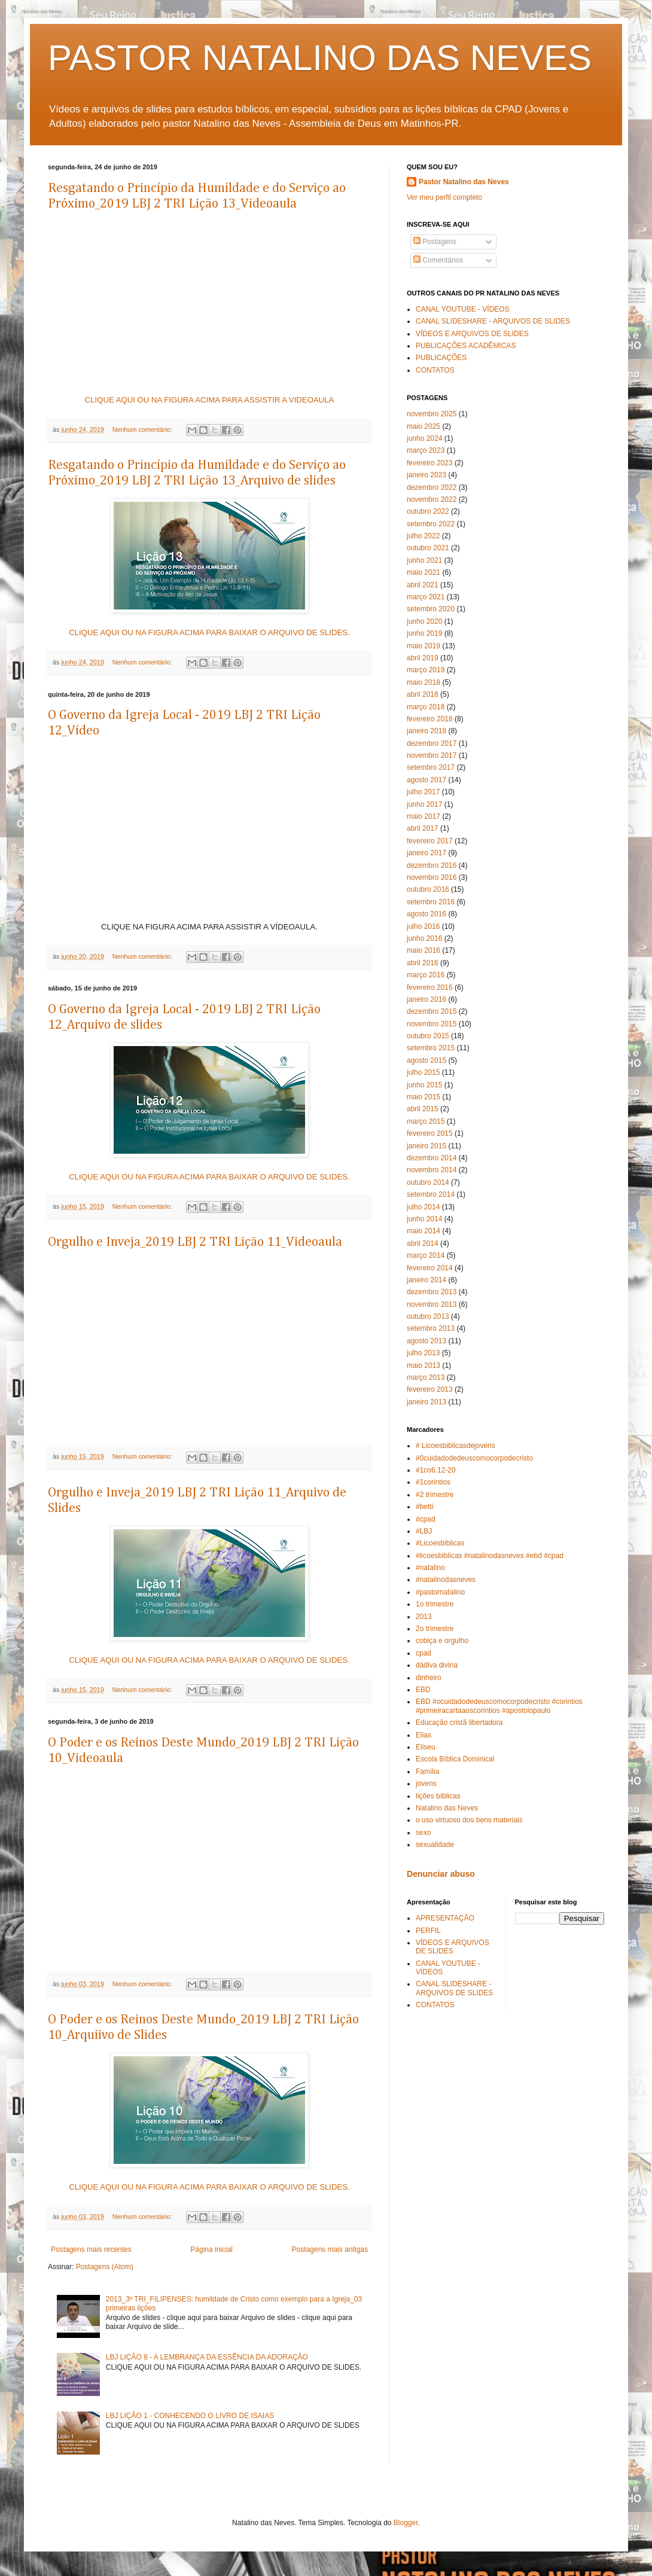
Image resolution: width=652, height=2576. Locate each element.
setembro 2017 (431, 767)
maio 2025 (423, 426)
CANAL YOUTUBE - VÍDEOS (463, 309)
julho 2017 (423, 792)
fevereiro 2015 (430, 1133)
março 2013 (425, 1377)
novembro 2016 (431, 877)
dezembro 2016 (431, 865)
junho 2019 (424, 633)
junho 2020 (424, 621)
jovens (426, 1783)
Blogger (406, 2523)
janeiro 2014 (426, 1280)
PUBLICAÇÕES (441, 357)
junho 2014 (424, 1219)
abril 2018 (422, 694)
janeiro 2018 (426, 731)
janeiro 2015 (426, 1146)
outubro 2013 (428, 1316)
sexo (423, 1832)
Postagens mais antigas (330, 2249)
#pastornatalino (440, 1592)
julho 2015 (423, 1072)
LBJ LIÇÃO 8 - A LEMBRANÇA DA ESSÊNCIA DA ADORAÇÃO (207, 2357)
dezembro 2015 (431, 1011)
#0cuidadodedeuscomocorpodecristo (474, 1458)
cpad (423, 1653)
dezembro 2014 (431, 1158)
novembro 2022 (431, 499)
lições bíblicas (438, 1796)
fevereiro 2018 (430, 719)
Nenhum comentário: (143, 429)
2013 (424, 1616)
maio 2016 (423, 950)
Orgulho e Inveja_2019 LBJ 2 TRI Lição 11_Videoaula (195, 1242)
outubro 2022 (428, 511)
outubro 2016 (428, 889)
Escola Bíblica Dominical (455, 1759)
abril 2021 (422, 585)
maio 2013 (423, 1365)
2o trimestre (434, 1628)
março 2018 (425, 707)
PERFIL (428, 1930)
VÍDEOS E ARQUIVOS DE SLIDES (472, 334)
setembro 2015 (431, 1048)
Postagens (434, 241)
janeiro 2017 (426, 853)
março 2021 (425, 597)
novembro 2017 (431, 755)
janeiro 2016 (426, 999)
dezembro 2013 (431, 1292)
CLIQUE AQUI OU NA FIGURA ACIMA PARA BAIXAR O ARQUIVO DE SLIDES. (209, 632)
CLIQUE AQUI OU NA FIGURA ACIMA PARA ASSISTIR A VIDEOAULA (209, 399)
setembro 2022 (431, 524)
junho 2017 (424, 804)
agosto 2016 (426, 914)
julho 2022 (423, 536)
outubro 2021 (428, 548)
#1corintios (433, 1482)
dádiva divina (437, 1665)
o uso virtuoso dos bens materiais (469, 1820)
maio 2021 (423, 572)
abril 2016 (422, 963)
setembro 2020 (431, 609)
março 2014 (425, 1255)
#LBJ (424, 1531)
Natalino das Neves (447, 1808)
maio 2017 (423, 816)
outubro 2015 (428, 1036)
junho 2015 (424, 1085)
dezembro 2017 (431, 743)
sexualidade (435, 1844)
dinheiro (428, 1677)
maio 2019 (423, 646)
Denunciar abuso (441, 1874)
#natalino (430, 1567)
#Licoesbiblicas (440, 1543)
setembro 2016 (431, 902)
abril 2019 (422, 658)
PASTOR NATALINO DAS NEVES (320, 58)
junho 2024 (424, 438)
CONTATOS (435, 370)
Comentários (438, 260)
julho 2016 (423, 926)
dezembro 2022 (431, 487)
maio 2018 (423, 682)
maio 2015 (423, 1097)
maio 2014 (423, 1231)
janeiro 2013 (426, 1402)
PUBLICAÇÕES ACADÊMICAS (466, 346)
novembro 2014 (431, 1170)
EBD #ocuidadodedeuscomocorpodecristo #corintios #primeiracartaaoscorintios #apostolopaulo (499, 1705)
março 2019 (425, 670)
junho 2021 (424, 560)
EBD (423, 1689)
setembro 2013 (431, 1328)
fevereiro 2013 (430, 1389)
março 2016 (425, 975)
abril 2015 (422, 1109)
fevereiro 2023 (430, 463)
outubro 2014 (428, 1182)
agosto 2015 (426, 1060)
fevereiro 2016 (430, 987)
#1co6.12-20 (436, 1470)
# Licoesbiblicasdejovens (455, 1445)
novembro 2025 (431, 414)
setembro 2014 (431, 1194)
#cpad (425, 1519)
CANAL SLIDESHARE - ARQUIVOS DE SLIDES (493, 321)
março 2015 (425, 1121)
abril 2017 (422, 828)
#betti (424, 1506)
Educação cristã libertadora (459, 1722)
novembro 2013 (431, 1304)
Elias (423, 1735)
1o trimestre (434, 1604)
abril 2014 (422, 1243)
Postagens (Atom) (104, 2267)
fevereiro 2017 (430, 841)
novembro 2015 (431, 1024)
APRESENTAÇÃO (445, 1918)
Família (427, 1771)
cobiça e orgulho (442, 1640)
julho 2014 (423, 1207)
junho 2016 (424, 938)
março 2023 (425, 450)
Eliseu (425, 1747)
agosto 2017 (426, 780)
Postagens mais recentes (91, 2249)
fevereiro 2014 (430, 1268)
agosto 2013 (426, 1341)
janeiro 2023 (426, 475)
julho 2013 (423, 1353)
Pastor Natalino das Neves (464, 182)
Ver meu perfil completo (444, 197)
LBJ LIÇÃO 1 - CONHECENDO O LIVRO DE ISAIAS (190, 2416)
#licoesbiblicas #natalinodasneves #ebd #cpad (489, 1555)
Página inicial (211, 2249)
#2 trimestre (434, 1494)
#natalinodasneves (446, 1579)
